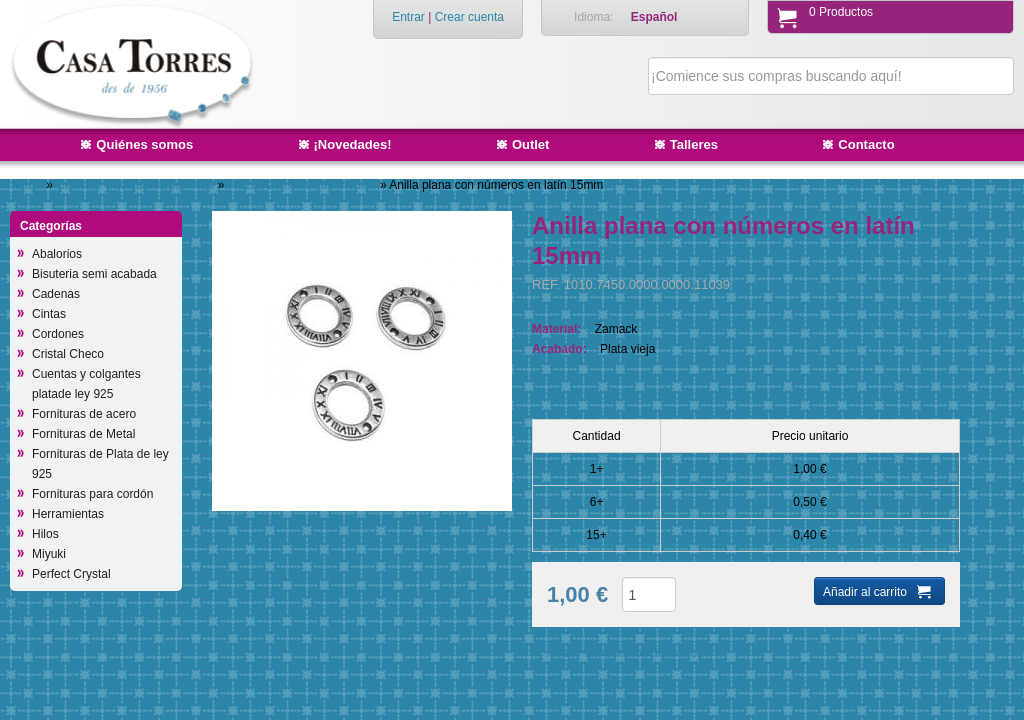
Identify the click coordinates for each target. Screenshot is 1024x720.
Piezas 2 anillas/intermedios (304, 185)
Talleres (694, 144)
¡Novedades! (353, 144)
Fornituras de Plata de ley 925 (100, 464)
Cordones (58, 334)
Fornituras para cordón (92, 494)
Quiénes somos (144, 144)
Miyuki (49, 554)
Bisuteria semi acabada (94, 274)
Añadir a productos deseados (625, 653)
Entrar (408, 17)
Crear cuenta (469, 17)
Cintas (49, 314)
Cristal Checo (68, 354)
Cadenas (56, 294)
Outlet (531, 144)
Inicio (29, 185)
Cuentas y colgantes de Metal (136, 185)
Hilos (45, 534)
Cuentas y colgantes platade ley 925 (86, 384)
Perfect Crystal (71, 574)
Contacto (866, 144)
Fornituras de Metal (83, 434)
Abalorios (57, 254)
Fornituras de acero (84, 414)
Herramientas (68, 514)
